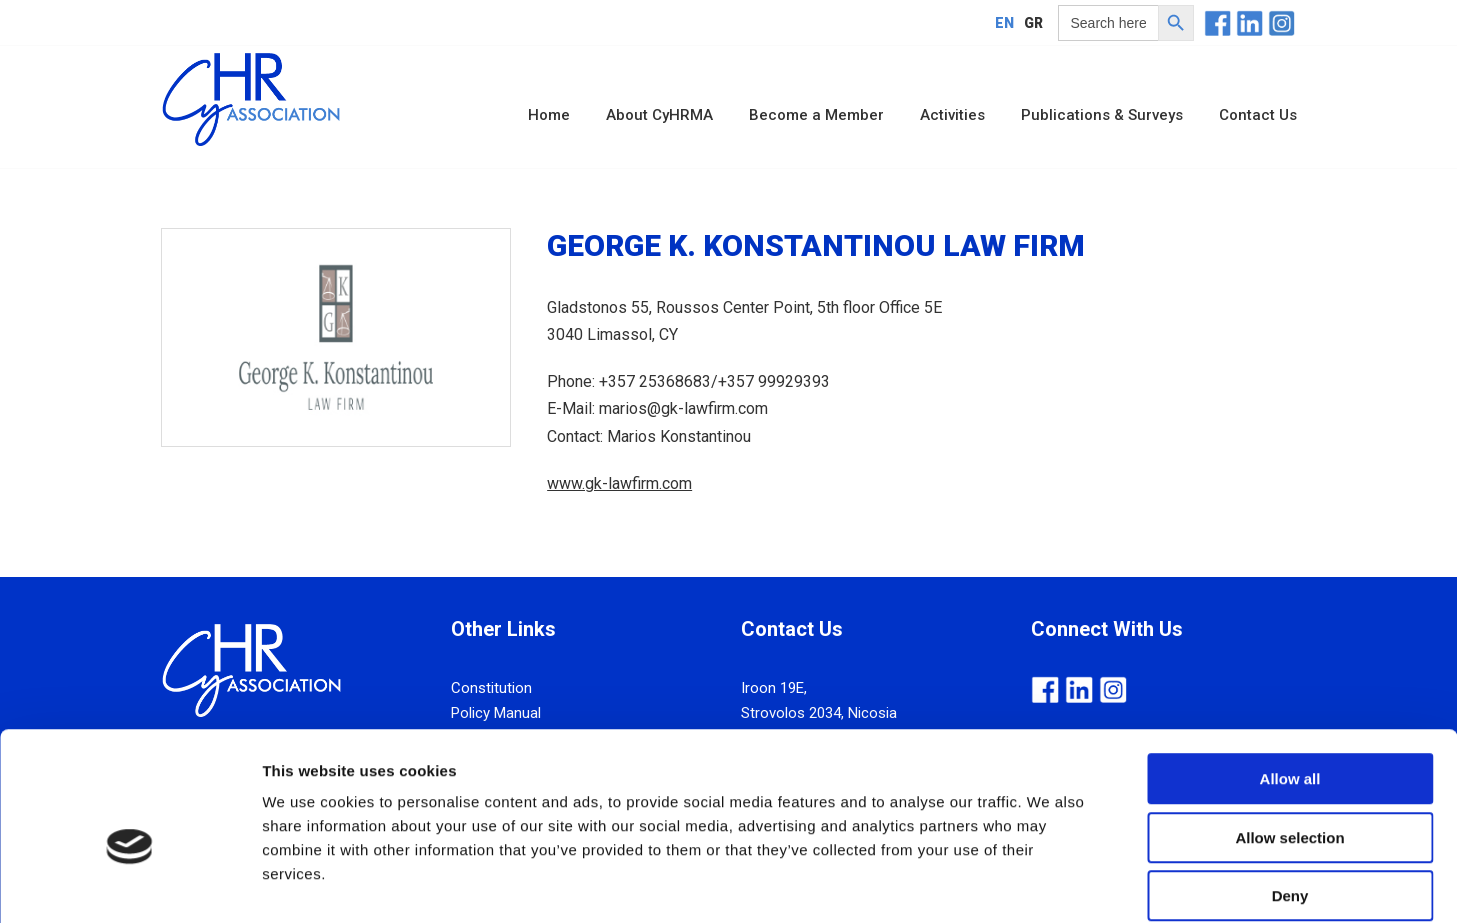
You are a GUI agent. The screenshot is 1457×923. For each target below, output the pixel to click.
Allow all (1290, 678)
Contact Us (1258, 115)
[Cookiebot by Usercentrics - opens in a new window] (129, 884)
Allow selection (1289, 737)
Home (549, 115)
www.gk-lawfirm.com (619, 483)
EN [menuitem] (1004, 23)
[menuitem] (1004, 22)
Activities (952, 115)
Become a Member (816, 115)
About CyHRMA (659, 115)
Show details (1049, 883)
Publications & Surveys (1102, 115)
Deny (1290, 795)
